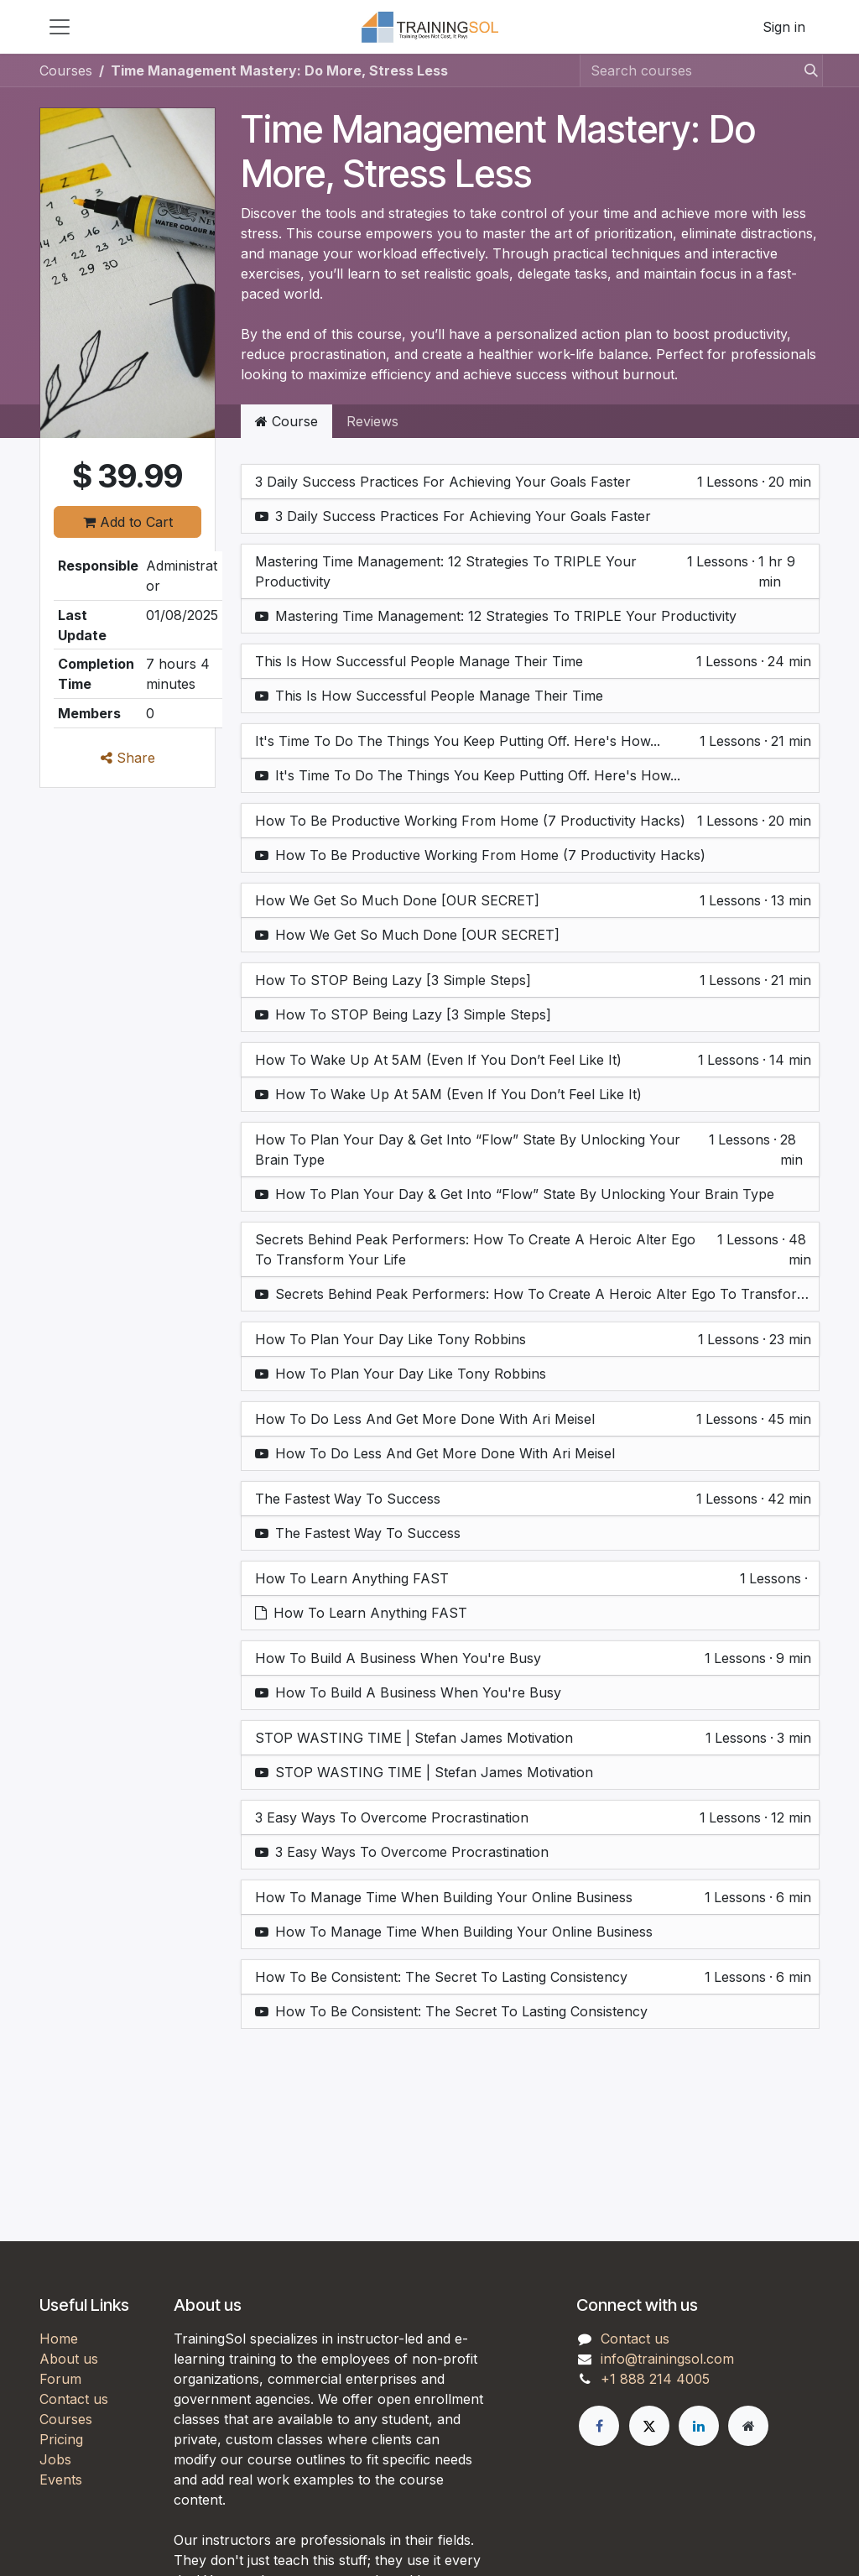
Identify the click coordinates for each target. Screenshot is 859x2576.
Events (60, 2479)
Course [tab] (286, 421)
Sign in (784, 26)
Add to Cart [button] (128, 522)
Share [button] (128, 757)
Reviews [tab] (372, 421)
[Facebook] (599, 2426)
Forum (60, 2378)
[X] (649, 2426)
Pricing (61, 2439)
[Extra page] (748, 2426)
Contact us (73, 2399)
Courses (65, 70)
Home (58, 2338)
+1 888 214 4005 (655, 2378)
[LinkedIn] (699, 2426)
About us (68, 2358)
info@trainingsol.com (667, 2358)
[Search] (806, 70)
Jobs (55, 2459)
